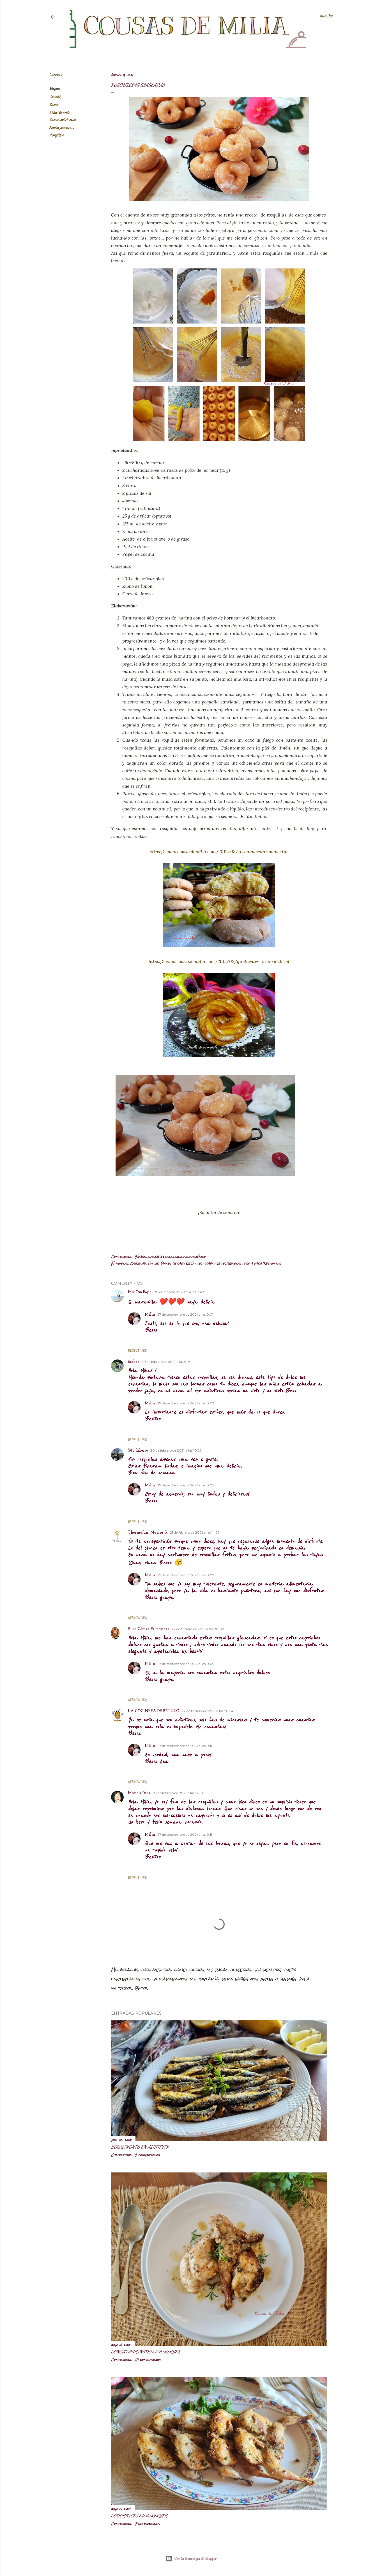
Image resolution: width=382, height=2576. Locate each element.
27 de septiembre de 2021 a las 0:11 (184, 1834)
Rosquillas (56, 135)
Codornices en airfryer (139, 2515)
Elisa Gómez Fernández (148, 1629)
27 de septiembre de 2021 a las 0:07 (185, 1575)
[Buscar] (326, 17)
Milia (150, 1315)
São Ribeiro (138, 1450)
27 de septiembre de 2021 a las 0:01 (185, 1314)
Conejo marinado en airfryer (145, 2351)
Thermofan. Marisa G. (148, 1532)
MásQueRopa (140, 1292)
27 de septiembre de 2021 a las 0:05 (185, 1485)
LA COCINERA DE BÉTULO (154, 1711)
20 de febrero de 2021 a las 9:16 (165, 1361)
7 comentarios (147, 2523)
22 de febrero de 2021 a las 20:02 (198, 1629)
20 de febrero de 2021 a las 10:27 (176, 1450)
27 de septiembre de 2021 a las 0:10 (185, 1746)
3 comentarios (147, 2155)
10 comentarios (148, 2359)
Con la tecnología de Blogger (191, 2558)
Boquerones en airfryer (140, 2146)
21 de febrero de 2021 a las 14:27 (195, 1532)
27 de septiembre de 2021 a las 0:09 (185, 1664)
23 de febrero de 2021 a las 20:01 (178, 1793)
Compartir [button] (56, 75)
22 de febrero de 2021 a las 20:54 (207, 1711)
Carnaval (55, 97)
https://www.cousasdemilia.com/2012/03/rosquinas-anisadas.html (219, 851)
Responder (137, 1350)
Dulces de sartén (59, 112)
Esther (133, 1362)
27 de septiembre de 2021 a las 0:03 (185, 1403)
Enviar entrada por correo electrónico (170, 1256)
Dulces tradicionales (62, 120)
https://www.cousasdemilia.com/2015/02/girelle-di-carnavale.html (219, 961)
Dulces (53, 105)
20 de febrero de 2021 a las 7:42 (179, 1292)
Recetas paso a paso (61, 128)
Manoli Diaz (139, 1793)
